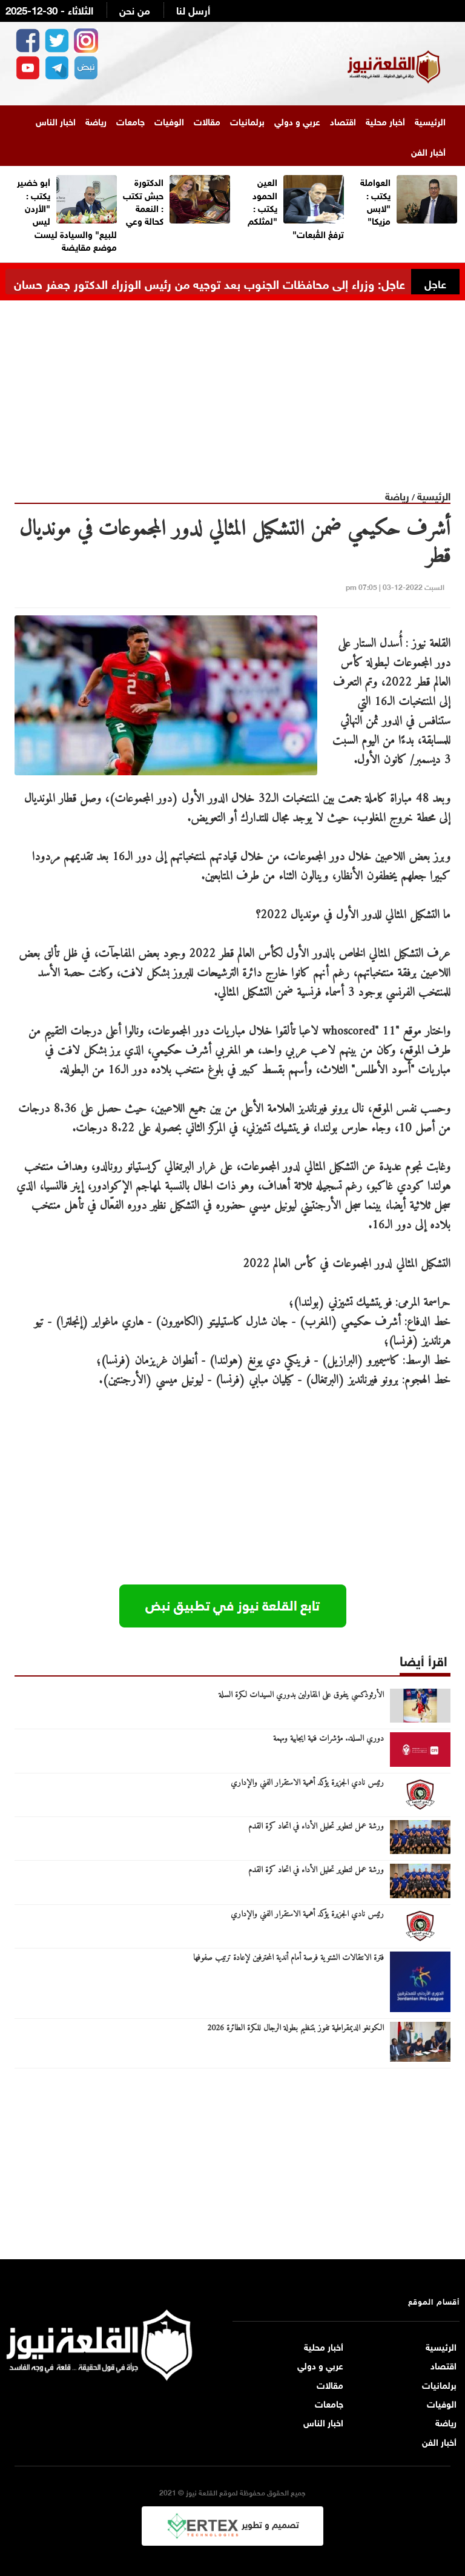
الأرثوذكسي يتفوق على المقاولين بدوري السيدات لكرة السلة (301, 1695)
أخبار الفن (428, 151)
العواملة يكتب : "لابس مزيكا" (375, 200)
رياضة (96, 120)
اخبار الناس (56, 120)
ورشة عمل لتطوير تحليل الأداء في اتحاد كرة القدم (316, 1827)
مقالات (207, 120)
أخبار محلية (385, 120)
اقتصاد (343, 120)
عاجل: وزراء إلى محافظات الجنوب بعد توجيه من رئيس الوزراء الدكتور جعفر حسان (209, 282)
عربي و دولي (297, 120)
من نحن (134, 9)
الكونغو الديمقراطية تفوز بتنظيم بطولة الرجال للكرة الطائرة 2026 (295, 2028)
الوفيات (169, 120)
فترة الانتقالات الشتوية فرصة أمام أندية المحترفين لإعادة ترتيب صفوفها (288, 1958)
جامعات (130, 120)
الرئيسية (430, 120)
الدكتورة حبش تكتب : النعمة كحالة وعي (143, 200)
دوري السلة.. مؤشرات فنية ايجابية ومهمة (328, 1739)
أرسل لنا (193, 9)
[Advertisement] (232, 385)
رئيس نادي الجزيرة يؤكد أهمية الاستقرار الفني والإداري (307, 1783)
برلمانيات (247, 120)
